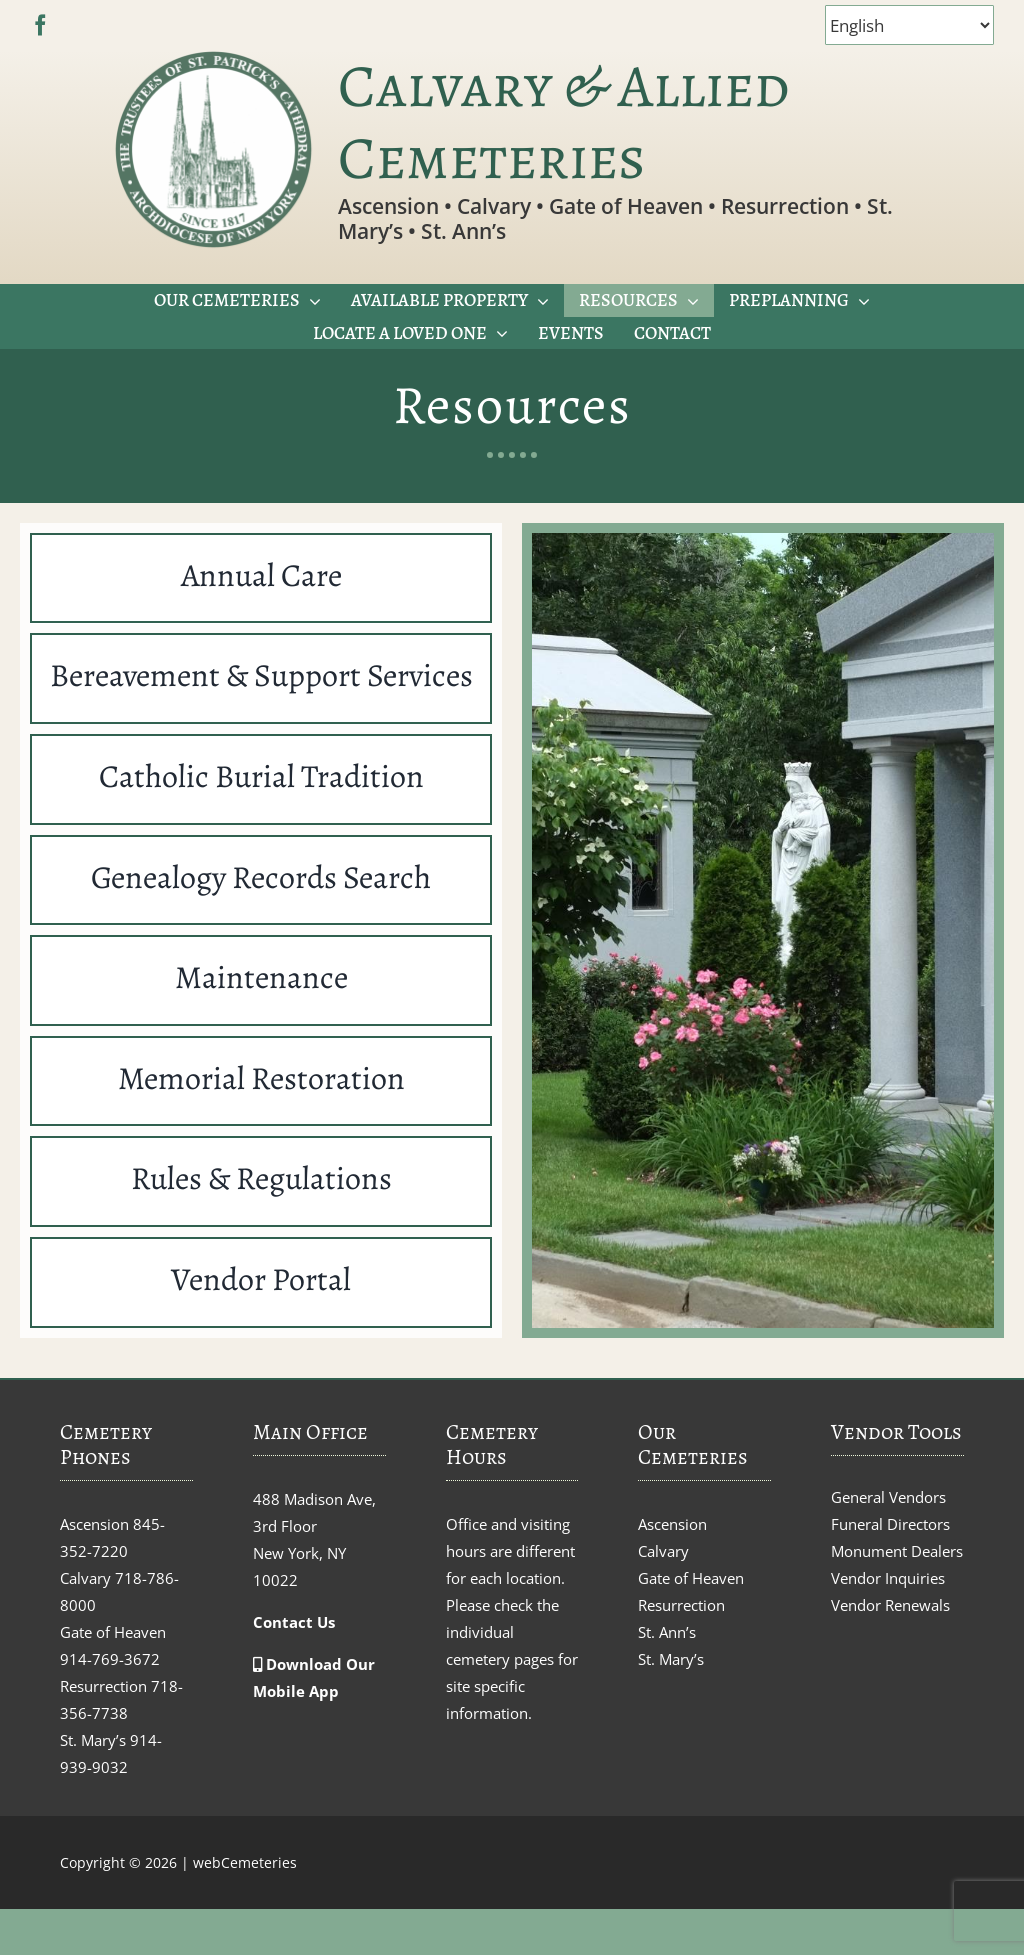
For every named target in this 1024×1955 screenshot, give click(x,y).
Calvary (663, 1551)
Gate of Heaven (691, 1578)
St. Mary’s (671, 1659)
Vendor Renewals (890, 1605)
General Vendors (888, 1497)
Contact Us (294, 1622)
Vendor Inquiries (888, 1578)
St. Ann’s (667, 1632)
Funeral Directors (890, 1524)
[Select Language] (909, 25)
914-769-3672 (110, 1659)
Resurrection (681, 1605)
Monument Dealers (897, 1551)
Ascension (672, 1524)
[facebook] (40, 25)
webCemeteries (245, 1862)
